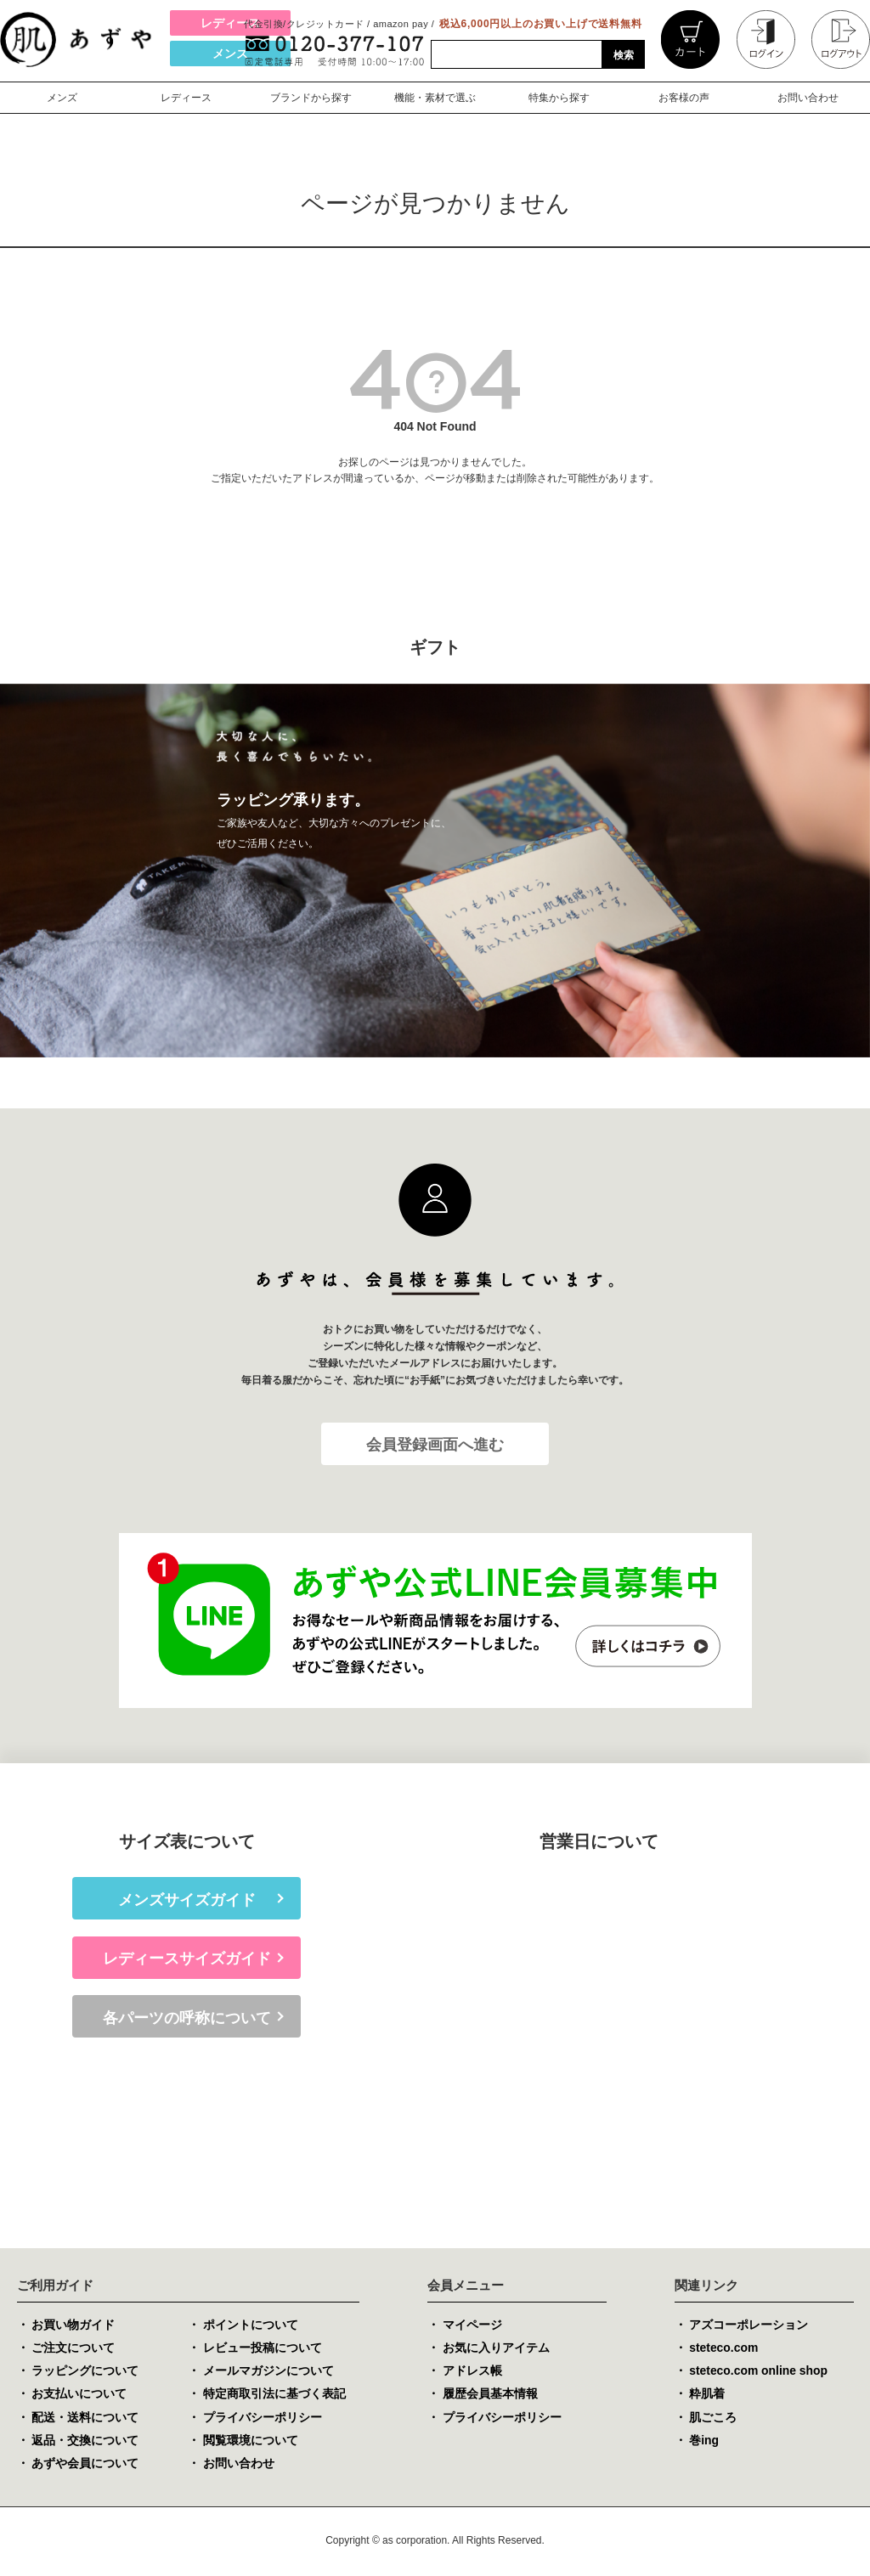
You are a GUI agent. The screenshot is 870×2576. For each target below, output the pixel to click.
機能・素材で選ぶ (435, 98)
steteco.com (724, 2347)
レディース (230, 23)
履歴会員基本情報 (490, 2394)
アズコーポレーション (748, 2324)
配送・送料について (84, 2418)
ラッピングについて (84, 2371)
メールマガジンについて (268, 2371)
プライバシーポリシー (262, 2418)
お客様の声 (683, 98)
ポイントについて (250, 2324)
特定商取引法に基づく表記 (274, 2394)
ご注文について (73, 2347)
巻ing (704, 2441)
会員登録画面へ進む (435, 1444)
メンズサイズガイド (187, 1899)
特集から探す (559, 98)
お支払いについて (79, 2394)
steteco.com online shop (758, 2371)
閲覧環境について (250, 2441)
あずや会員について (84, 2464)
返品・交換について (84, 2441)
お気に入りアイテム (496, 2347)
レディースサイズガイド (187, 1959)
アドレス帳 (472, 2371)
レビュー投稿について (262, 2347)
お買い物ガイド (73, 2324)
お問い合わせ (808, 98)
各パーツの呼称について (187, 2018)
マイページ (472, 2324)
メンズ (230, 53)
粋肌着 (707, 2394)
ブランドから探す (311, 98)
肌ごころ (713, 2418)
